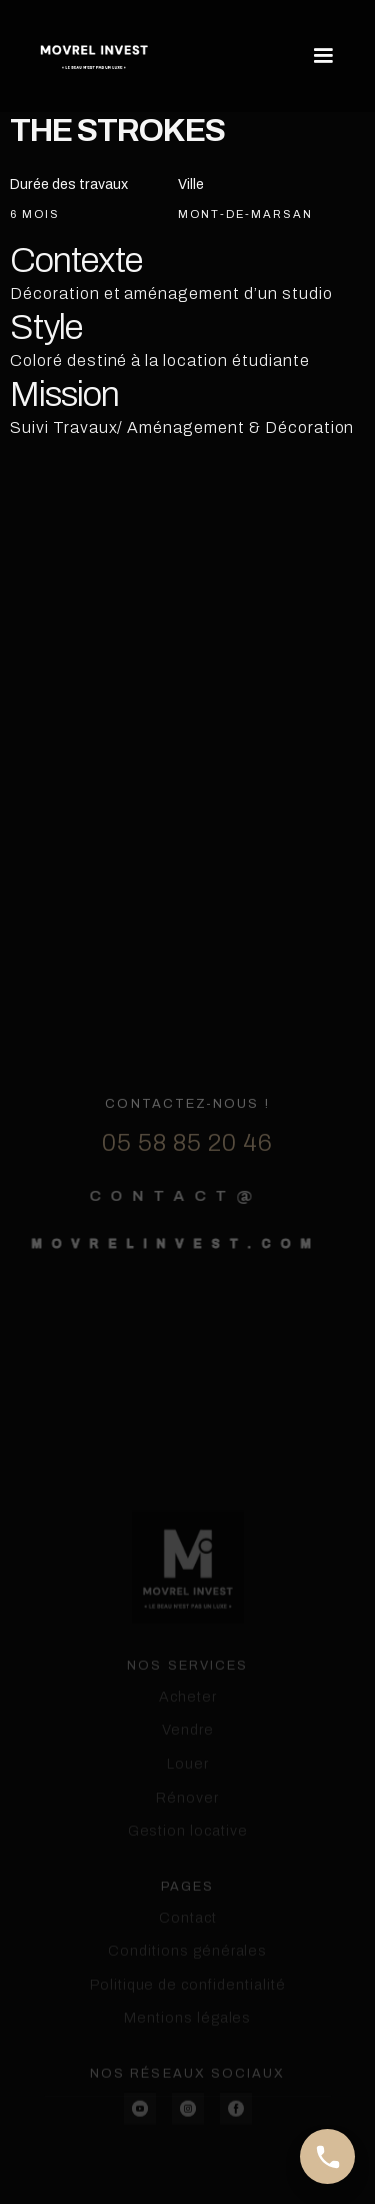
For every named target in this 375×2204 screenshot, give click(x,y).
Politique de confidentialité (188, 2040)
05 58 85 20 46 (187, 1176)
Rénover (187, 1853)
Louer (188, 1820)
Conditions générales (187, 2007)
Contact (188, 1973)
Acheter (188, 1752)
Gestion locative (187, 1887)
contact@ (165, 1229)
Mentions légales (187, 2074)
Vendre (188, 1786)
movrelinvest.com (165, 1277)
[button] (319, 56)
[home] (94, 55)
